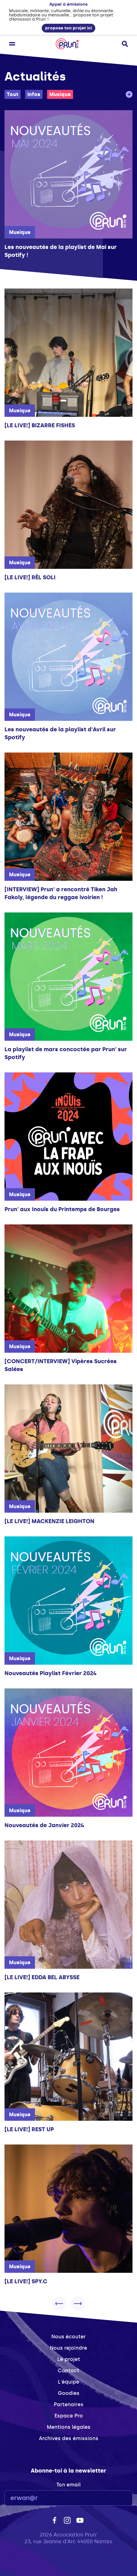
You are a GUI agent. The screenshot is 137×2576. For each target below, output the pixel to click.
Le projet (68, 2359)
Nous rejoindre (68, 2348)
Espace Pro (68, 2416)
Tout (12, 94)
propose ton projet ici (68, 28)
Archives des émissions (68, 2438)
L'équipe (68, 2382)
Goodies (68, 2393)
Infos (33, 94)
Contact (68, 2370)
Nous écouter (68, 2337)
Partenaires (68, 2404)
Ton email (68, 2485)
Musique (60, 94)
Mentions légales (68, 2427)
